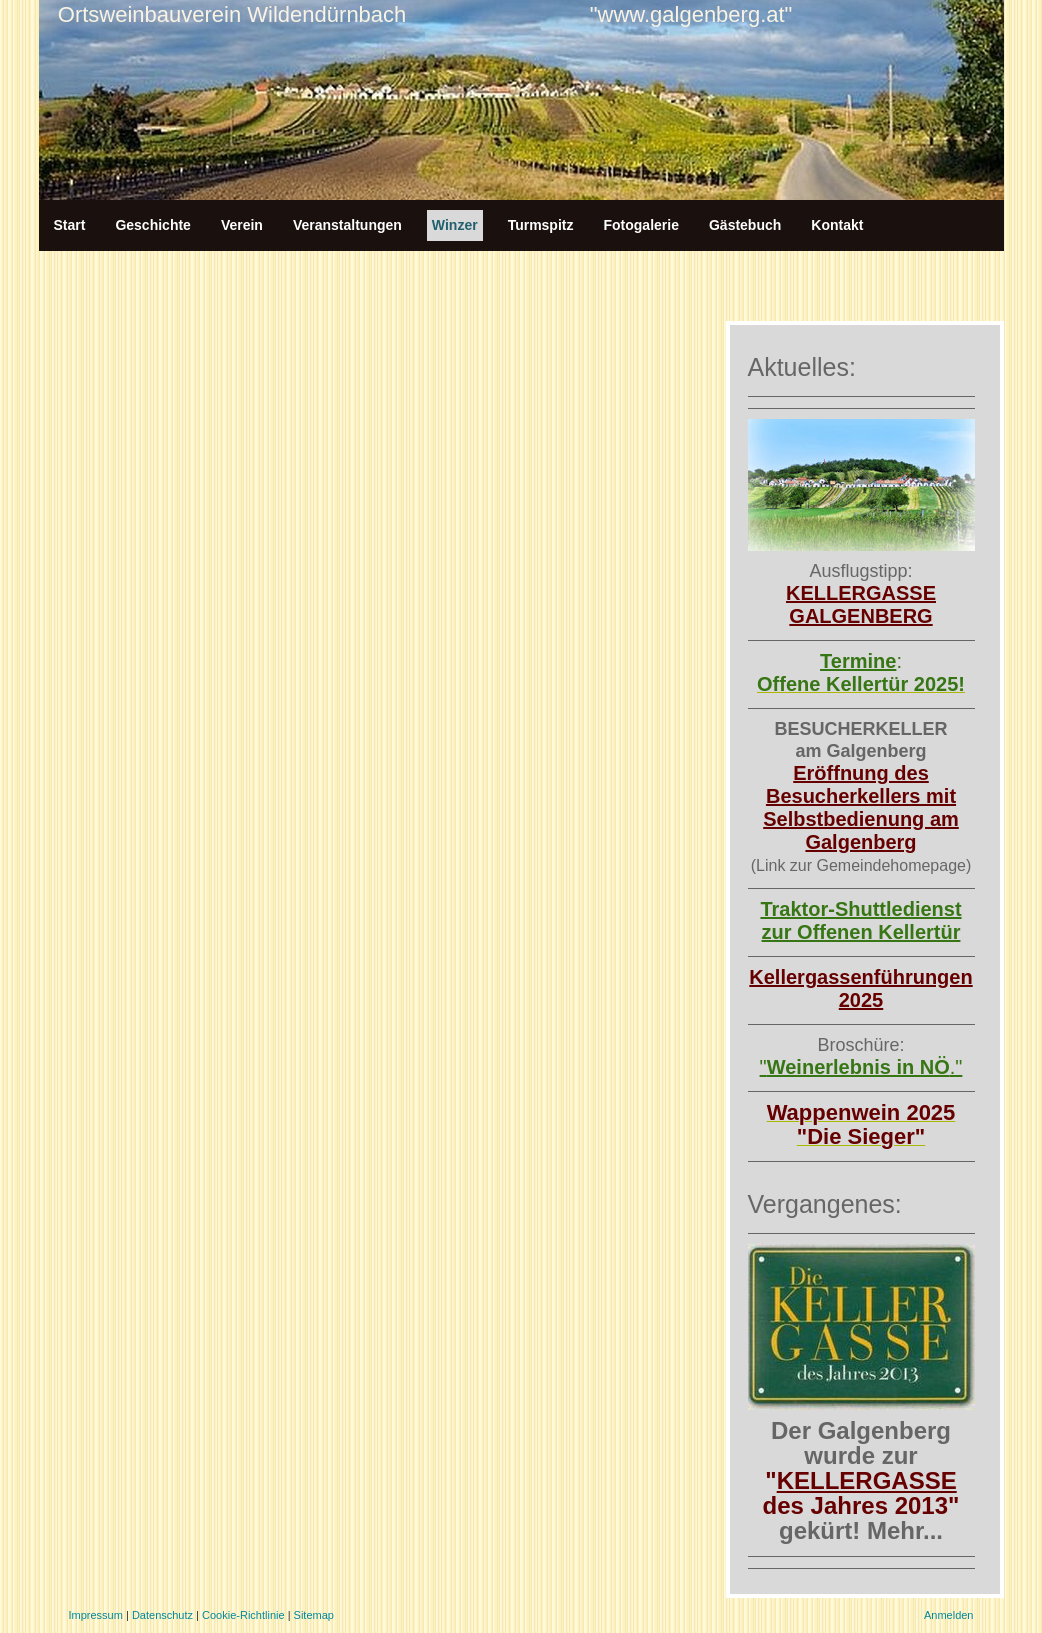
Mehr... (905, 1530)
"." (861, 1067)
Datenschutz (162, 1615)
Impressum (96, 1615)
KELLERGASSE (867, 1480)
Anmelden (949, 1615)
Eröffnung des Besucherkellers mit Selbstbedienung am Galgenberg (861, 807)
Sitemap (314, 1615)
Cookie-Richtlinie (243, 1615)
